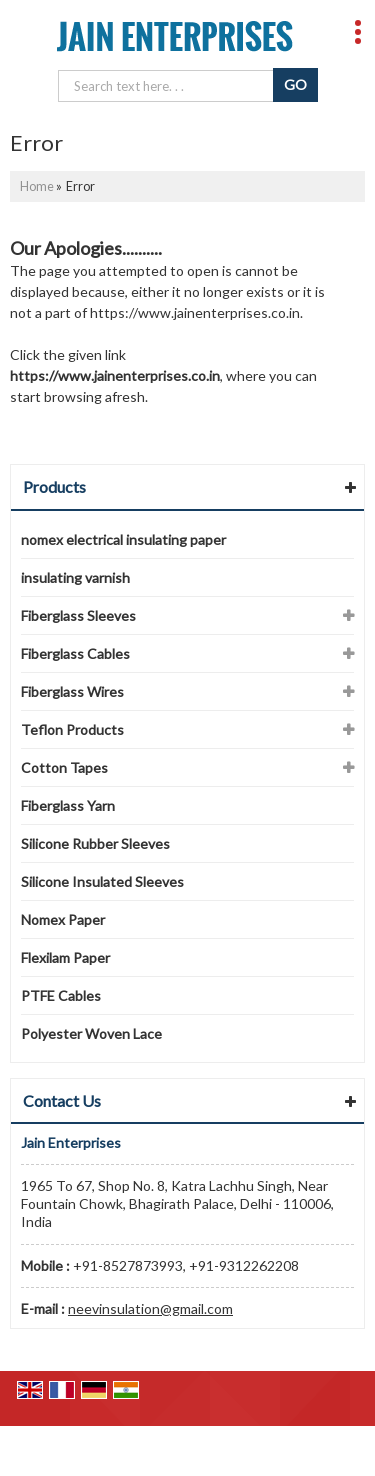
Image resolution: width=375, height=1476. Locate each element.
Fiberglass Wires (72, 691)
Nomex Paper (63, 919)
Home (37, 186)
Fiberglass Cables (75, 653)
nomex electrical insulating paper (123, 539)
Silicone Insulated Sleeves (102, 881)
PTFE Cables (61, 995)
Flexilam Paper (65, 957)
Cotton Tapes (64, 767)
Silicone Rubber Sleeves (95, 843)
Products (54, 486)
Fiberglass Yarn (68, 805)
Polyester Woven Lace (91, 1033)
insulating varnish (75, 577)
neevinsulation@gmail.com (150, 1308)
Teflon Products (72, 729)
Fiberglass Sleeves (78, 615)
